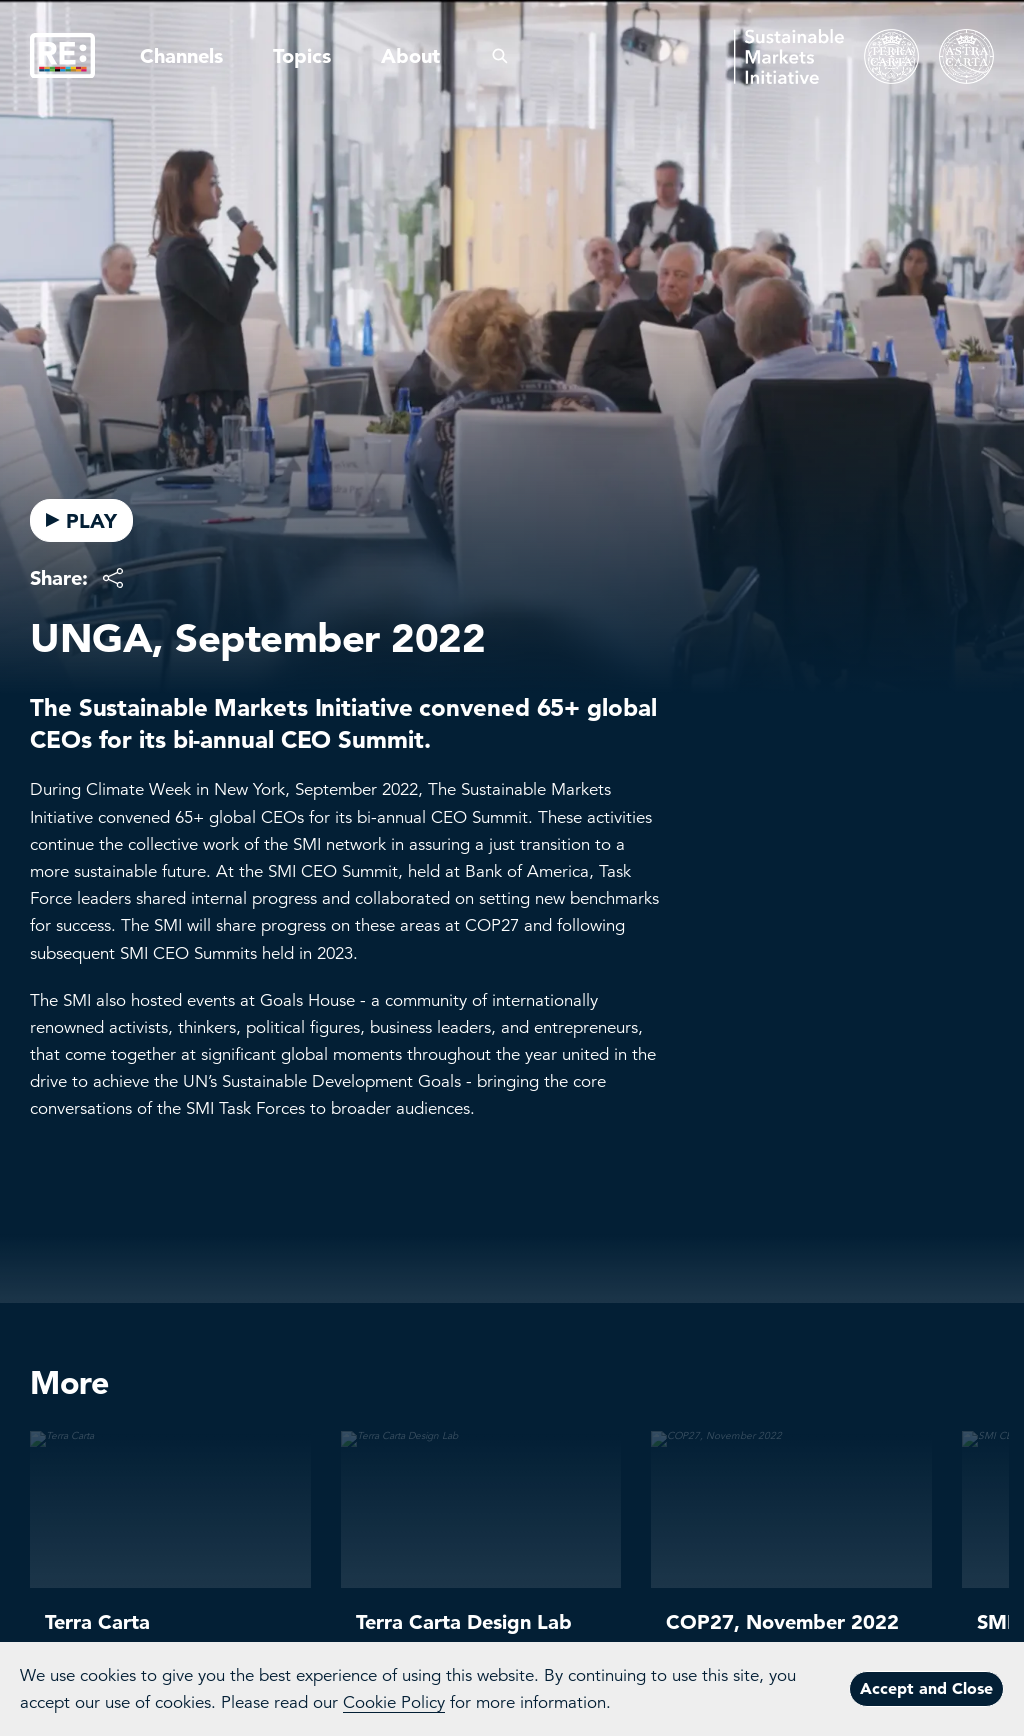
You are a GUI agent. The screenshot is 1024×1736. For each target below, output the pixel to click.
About (410, 56)
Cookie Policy (394, 1702)
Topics (302, 56)
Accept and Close (926, 1688)
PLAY (81, 521)
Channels (181, 56)
